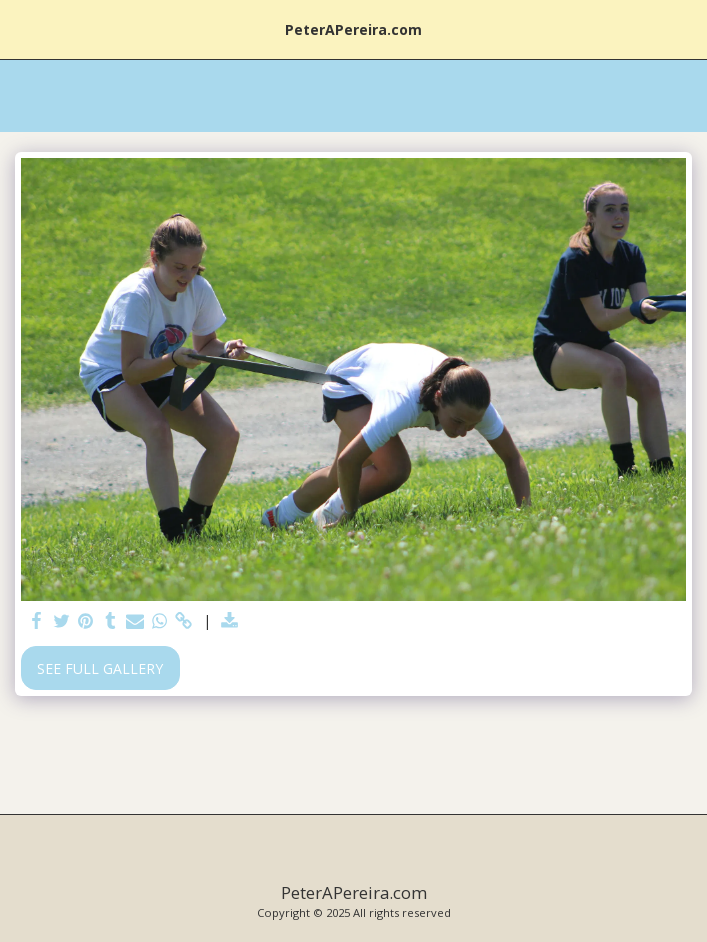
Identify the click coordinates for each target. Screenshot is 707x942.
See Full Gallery (100, 668)
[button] (22, 28)
